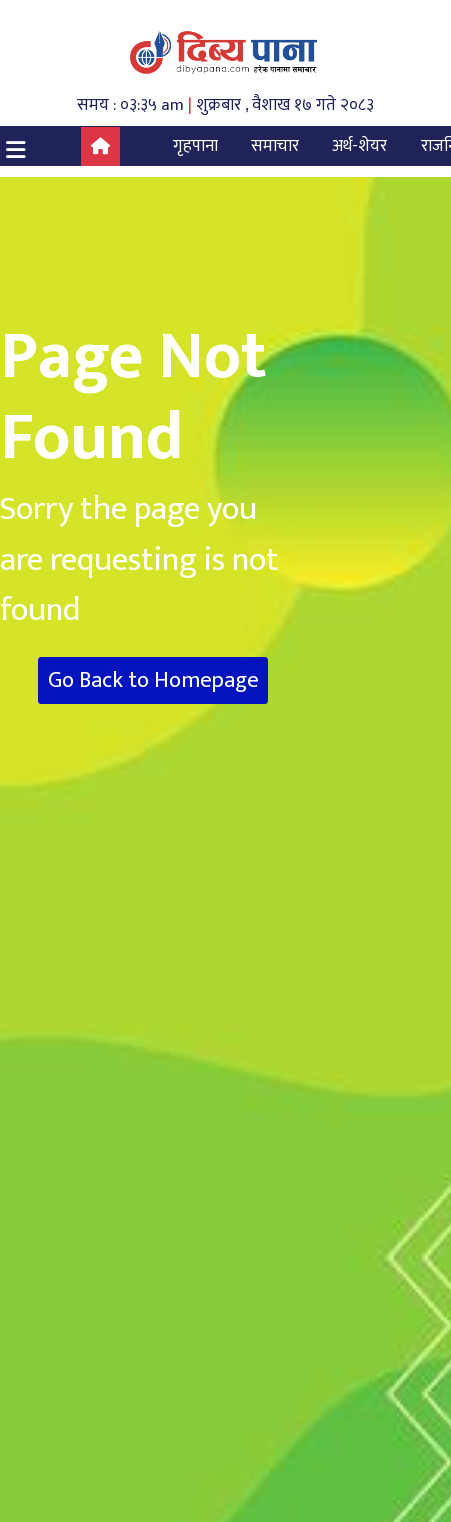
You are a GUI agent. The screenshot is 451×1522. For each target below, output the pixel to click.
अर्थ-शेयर (359, 146)
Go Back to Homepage (153, 680)
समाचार (275, 146)
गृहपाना (195, 146)
